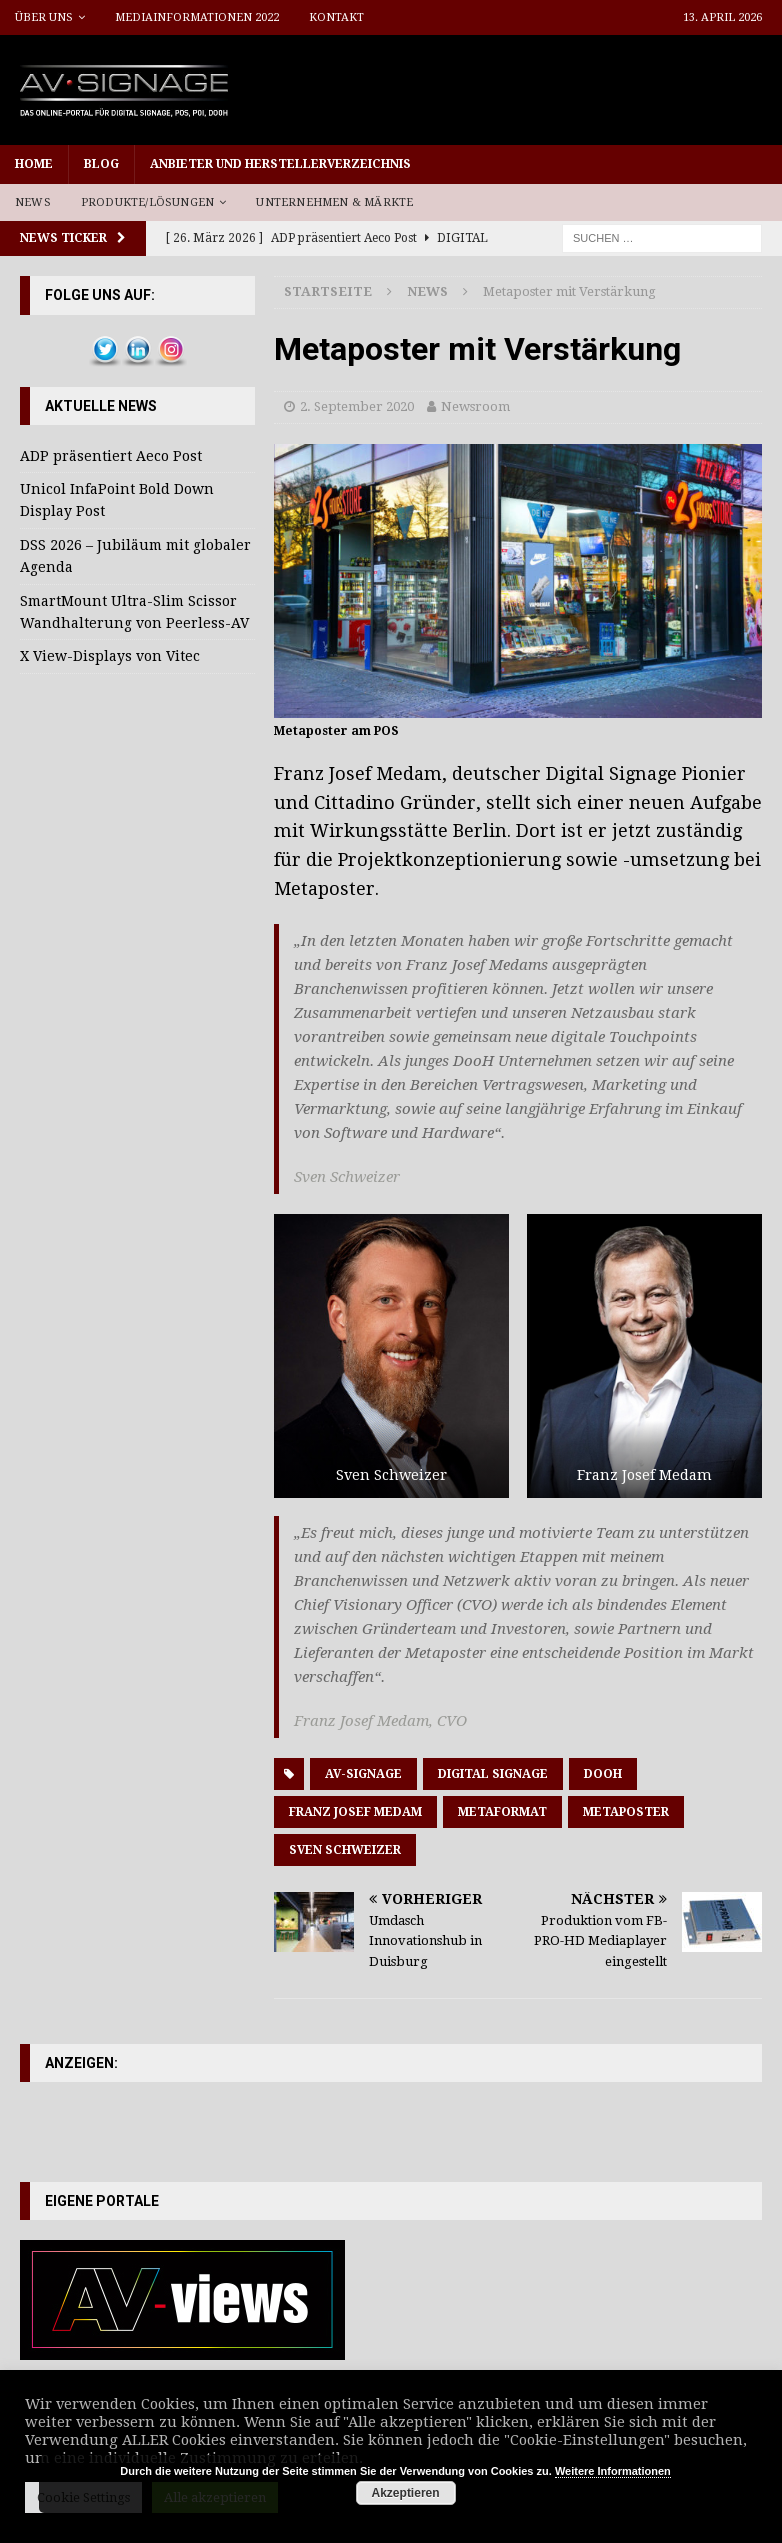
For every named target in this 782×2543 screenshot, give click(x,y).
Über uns (44, 17)
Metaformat (502, 1812)
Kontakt (336, 17)
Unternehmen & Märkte (334, 202)
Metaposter (626, 1812)
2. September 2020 (357, 406)
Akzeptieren (406, 2493)
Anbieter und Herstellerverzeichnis (280, 164)
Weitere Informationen (613, 2471)
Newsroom (475, 406)
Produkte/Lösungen (147, 202)
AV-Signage (363, 1774)
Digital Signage (493, 1774)
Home (34, 164)
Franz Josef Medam (355, 1812)
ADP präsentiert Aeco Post (111, 456)
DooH (603, 1774)
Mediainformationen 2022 (197, 17)
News (33, 202)
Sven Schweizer (345, 1850)
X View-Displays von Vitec (110, 656)
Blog (101, 164)
